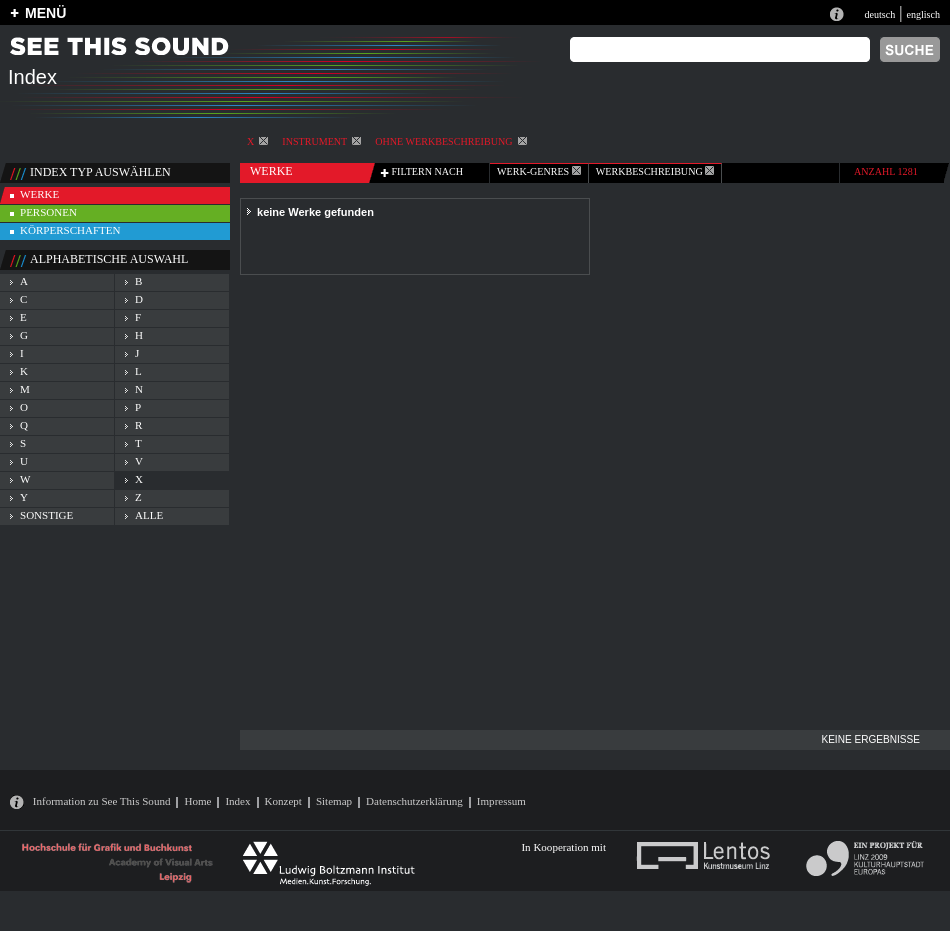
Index (237, 801)
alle (149, 515)
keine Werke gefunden (315, 212)
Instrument (321, 141)
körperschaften (70, 230)
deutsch (879, 14)
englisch (923, 14)
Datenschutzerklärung (414, 801)
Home (197, 801)
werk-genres (539, 171)
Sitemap (334, 801)
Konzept (283, 801)
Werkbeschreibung (655, 171)
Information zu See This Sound (102, 801)
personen (48, 212)
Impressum (501, 801)
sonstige (46, 515)
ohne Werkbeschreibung (450, 141)
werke (39, 194)
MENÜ (45, 13)
